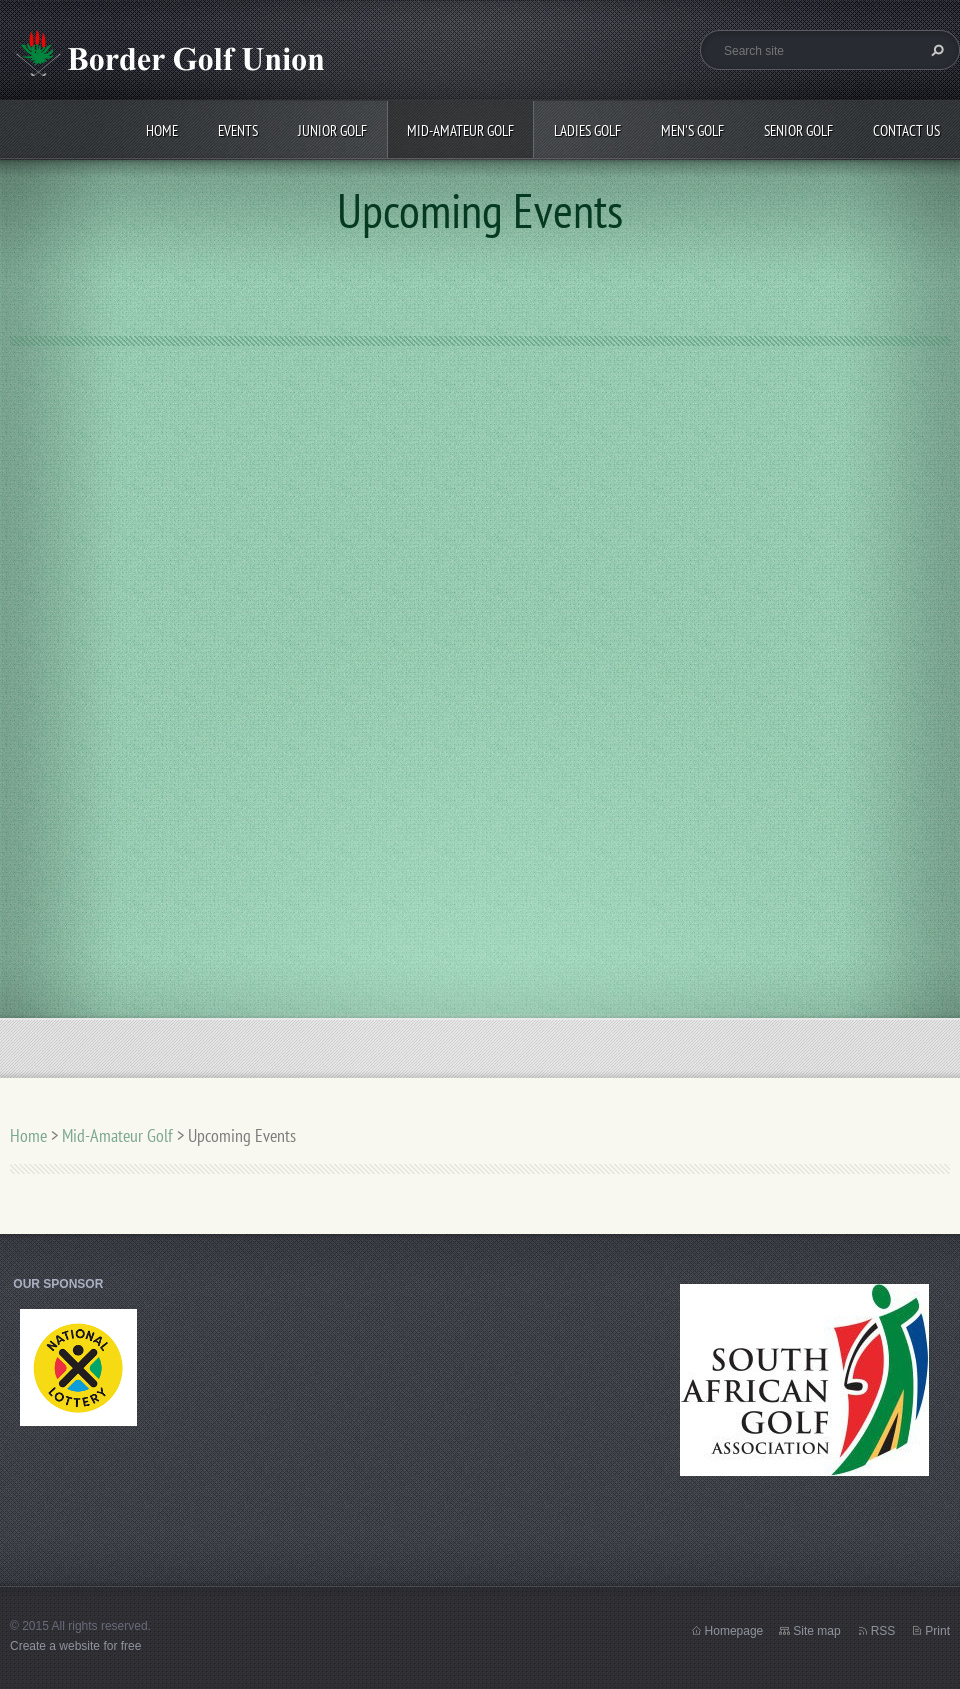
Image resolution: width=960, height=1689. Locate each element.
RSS (883, 1631)
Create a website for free (75, 1646)
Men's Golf (692, 130)
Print (937, 1631)
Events (238, 130)
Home (162, 130)
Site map (816, 1631)
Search (935, 50)
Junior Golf (332, 130)
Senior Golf (798, 130)
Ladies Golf (587, 130)
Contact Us (906, 130)
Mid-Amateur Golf (460, 130)
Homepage (734, 1631)
